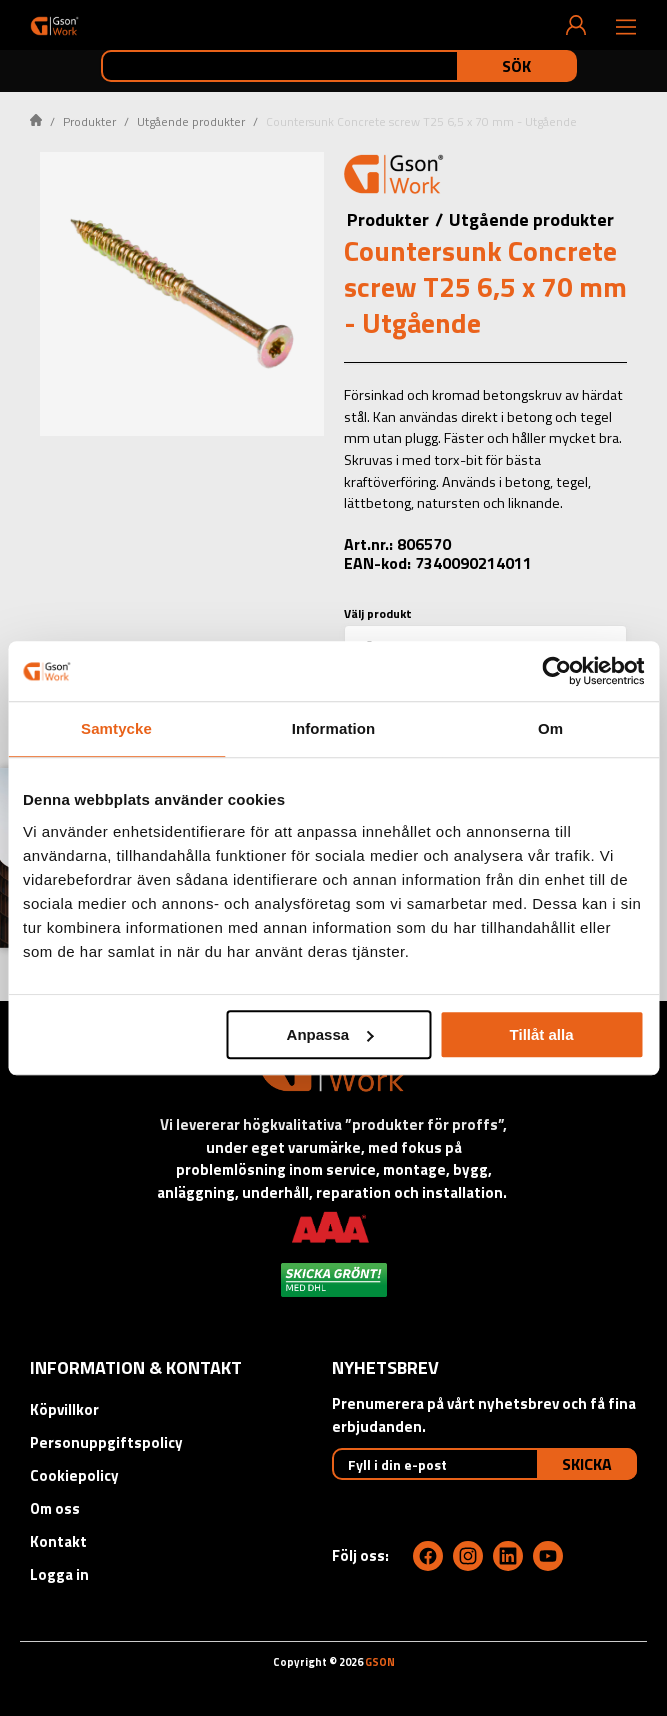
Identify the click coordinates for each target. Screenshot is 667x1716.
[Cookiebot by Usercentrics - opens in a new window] (556, 671)
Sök (516, 66)
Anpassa (330, 1034)
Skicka (587, 1464)
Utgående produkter (191, 121)
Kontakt (58, 1541)
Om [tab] (550, 728)
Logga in (59, 1574)
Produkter (89, 121)
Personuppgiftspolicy (106, 1442)
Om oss (55, 1508)
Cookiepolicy (74, 1475)
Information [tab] (334, 728)
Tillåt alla (542, 1034)
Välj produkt (378, 613)
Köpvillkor (64, 1409)
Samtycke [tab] (116, 728)
